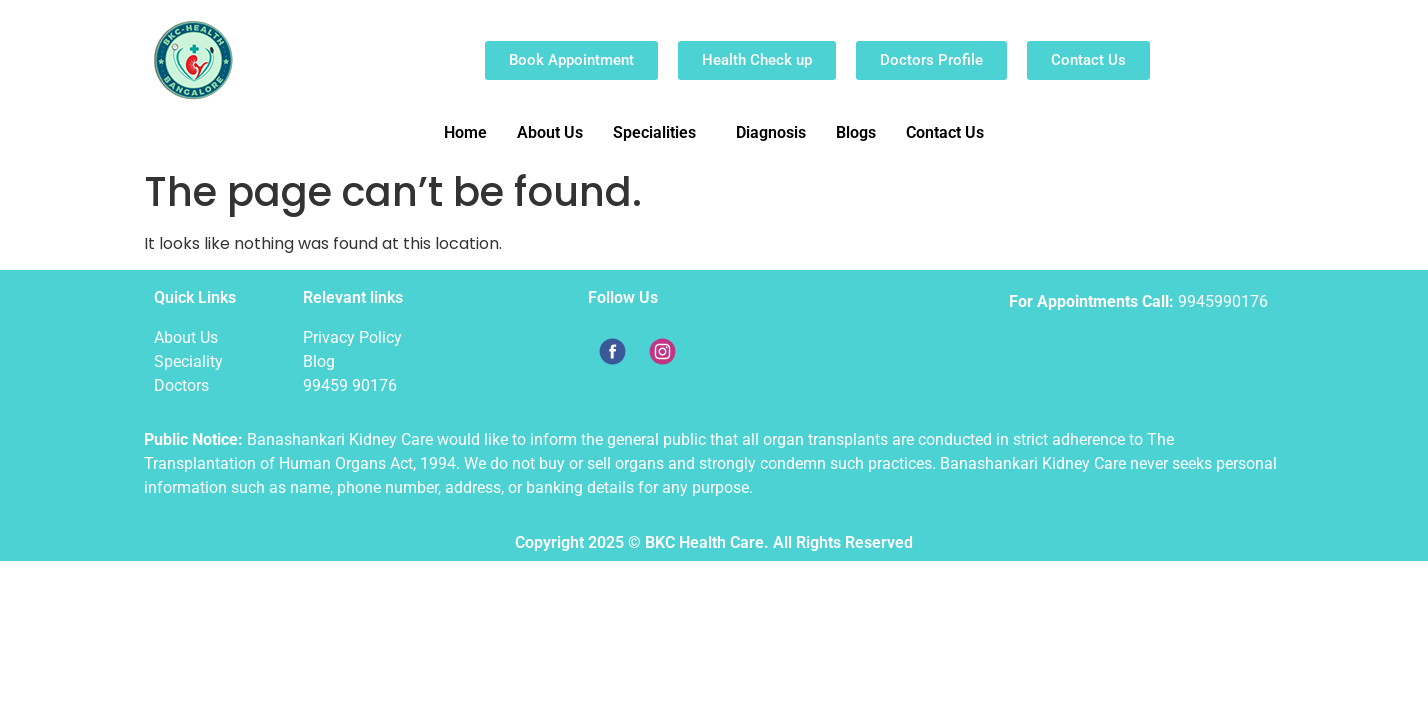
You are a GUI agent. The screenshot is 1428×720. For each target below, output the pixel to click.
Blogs (856, 132)
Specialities (654, 132)
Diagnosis (771, 132)
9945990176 (1223, 301)
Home (465, 132)
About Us (550, 132)
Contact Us (945, 132)
